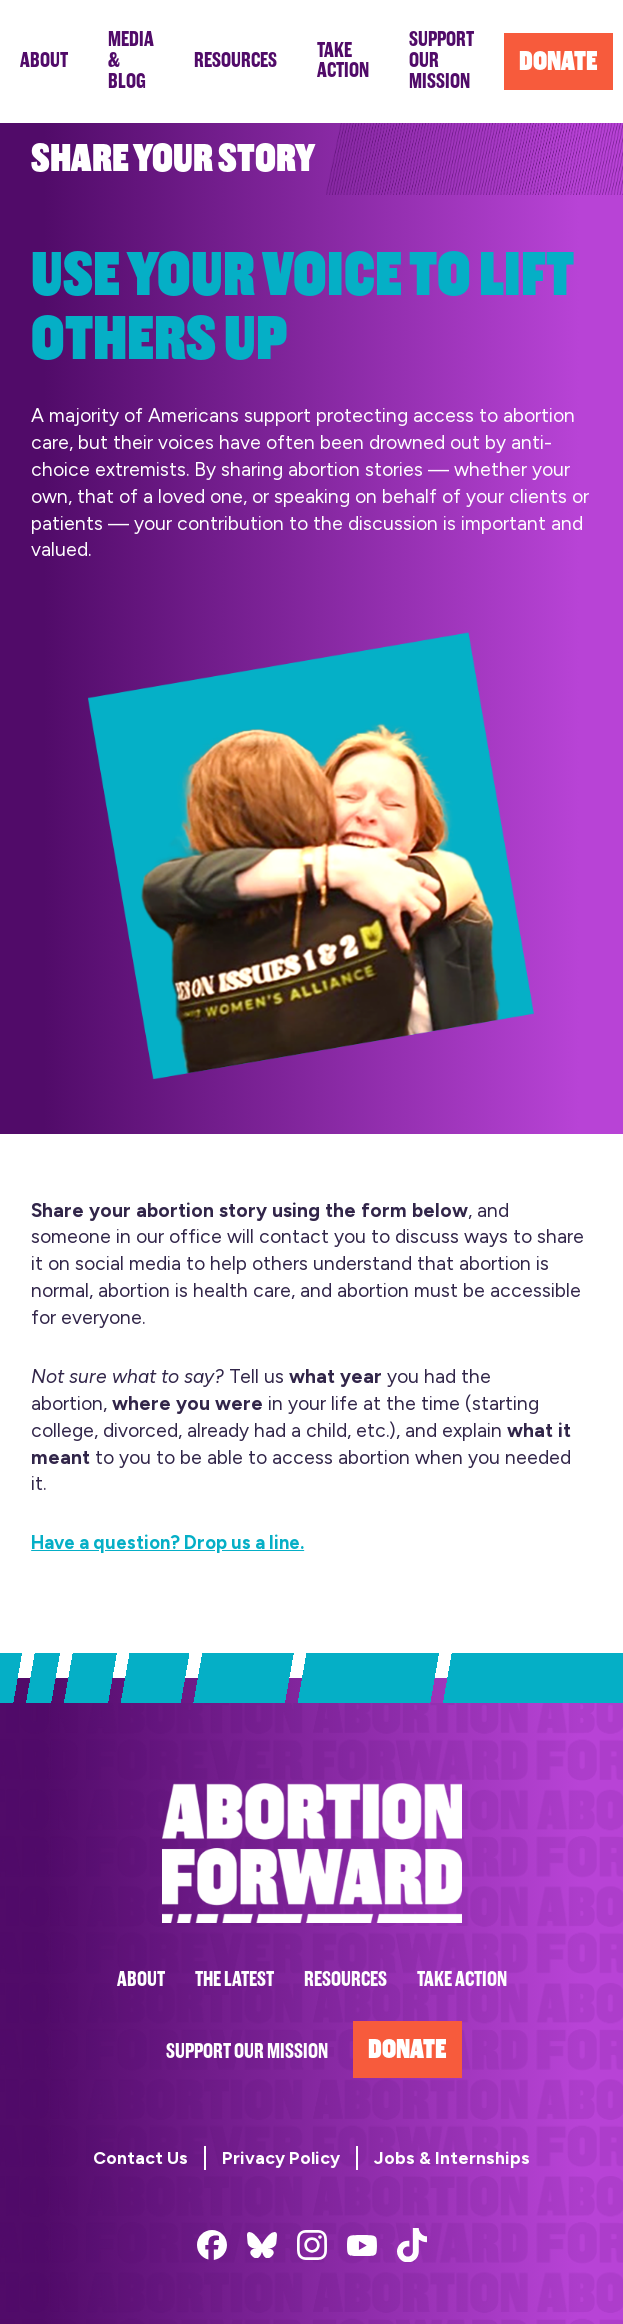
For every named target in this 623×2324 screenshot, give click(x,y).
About (141, 1979)
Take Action (462, 1979)
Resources (345, 1979)
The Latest (234, 1979)
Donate (407, 2049)
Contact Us (140, 2157)
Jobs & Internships (452, 2157)
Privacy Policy (281, 2157)
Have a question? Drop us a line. (176, 1542)
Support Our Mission (247, 2051)
